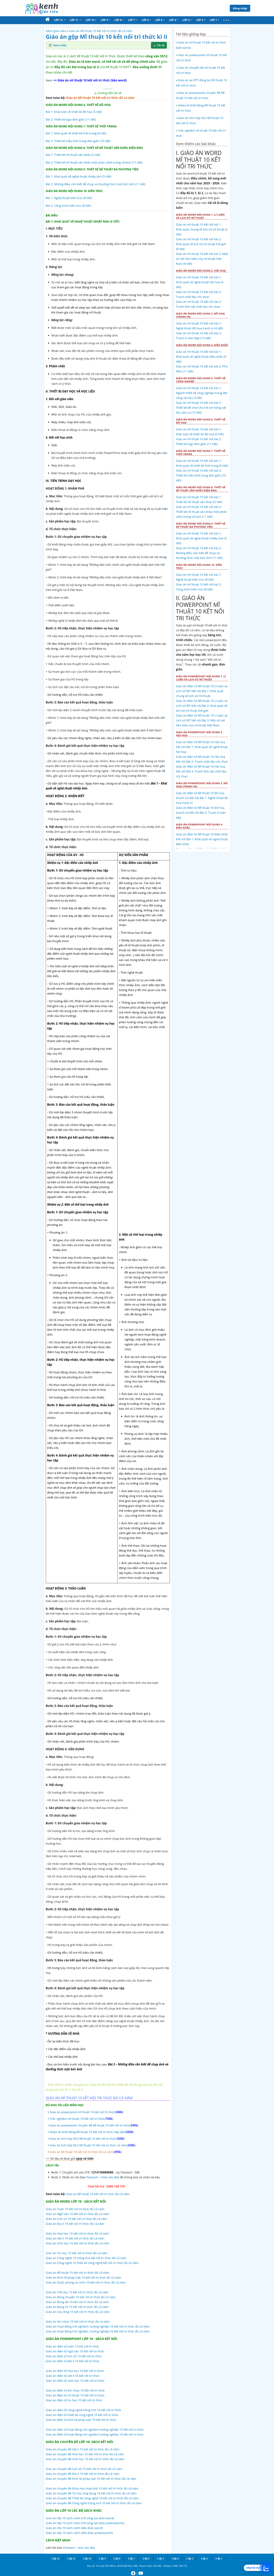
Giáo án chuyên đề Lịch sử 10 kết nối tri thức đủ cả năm (84, 2469)
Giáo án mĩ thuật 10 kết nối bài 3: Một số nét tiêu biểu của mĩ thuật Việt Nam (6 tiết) (202, 259)
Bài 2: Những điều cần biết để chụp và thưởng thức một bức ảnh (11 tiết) (96, 184)
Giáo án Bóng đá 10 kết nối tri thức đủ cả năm (77, 2302)
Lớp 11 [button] (74, 20)
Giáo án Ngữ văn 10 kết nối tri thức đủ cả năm (77, 2214)
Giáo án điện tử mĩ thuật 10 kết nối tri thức (75, 2395)
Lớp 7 (131, 2558)
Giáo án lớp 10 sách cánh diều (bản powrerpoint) (79, 2533)
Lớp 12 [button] (58, 20)
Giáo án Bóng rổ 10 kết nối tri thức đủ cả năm (77, 2307)
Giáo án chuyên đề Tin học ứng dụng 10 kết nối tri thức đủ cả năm (91, 2493)
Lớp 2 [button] (199, 20)
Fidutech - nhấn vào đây (102, 2177)
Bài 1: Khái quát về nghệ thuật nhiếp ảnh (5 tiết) (78, 176)
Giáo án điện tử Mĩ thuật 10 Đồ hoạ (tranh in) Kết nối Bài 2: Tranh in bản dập (201, 812)
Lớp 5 (160, 2558)
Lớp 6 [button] (145, 20)
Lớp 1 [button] (213, 20)
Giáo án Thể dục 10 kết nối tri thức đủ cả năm (77, 2292)
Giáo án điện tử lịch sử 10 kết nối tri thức (74, 2356)
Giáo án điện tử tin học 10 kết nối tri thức (74, 2400)
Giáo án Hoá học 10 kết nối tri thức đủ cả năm (77, 2233)
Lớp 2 (204, 2558)
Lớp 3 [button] (186, 20)
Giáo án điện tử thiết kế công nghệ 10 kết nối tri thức (82, 2415)
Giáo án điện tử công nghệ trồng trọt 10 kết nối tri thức (83, 2410)
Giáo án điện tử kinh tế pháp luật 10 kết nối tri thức (81, 2420)
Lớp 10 (87, 2558)
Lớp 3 (189, 2558)
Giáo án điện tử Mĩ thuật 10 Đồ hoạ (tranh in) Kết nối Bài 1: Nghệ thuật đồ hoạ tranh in (202, 798)
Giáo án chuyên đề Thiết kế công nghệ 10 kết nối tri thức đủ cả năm (92, 2498)
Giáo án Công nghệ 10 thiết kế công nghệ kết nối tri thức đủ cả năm (92, 2263)
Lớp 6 (146, 2558)
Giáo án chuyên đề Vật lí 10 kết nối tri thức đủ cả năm (82, 2449)
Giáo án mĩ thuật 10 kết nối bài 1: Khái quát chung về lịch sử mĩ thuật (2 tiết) (202, 229)
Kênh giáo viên (56, 31)
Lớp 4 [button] (172, 20)
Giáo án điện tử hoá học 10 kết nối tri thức (75, 2371)
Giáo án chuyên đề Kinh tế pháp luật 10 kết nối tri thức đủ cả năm (91, 2479)
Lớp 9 (102, 2558)
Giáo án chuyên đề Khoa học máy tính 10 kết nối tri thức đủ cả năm (92, 2488)
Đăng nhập (240, 8)
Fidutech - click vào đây (79, 2548)
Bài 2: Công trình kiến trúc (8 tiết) (68, 206)
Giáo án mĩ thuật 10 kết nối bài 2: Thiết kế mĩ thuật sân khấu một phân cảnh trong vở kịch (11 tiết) (201, 512)
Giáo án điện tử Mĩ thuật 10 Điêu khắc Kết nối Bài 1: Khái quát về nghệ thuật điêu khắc (202, 839)
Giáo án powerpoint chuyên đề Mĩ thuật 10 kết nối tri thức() (94, 2125)
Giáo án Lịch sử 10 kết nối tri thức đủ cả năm (76, 2219)
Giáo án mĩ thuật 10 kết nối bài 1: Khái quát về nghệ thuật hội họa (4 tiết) (199, 282)
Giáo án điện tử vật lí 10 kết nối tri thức (72, 2376)
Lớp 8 (117, 2558)
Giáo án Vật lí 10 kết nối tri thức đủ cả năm (75, 2238)
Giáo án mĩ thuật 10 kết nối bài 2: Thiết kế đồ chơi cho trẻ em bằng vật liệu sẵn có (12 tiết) (201, 407)
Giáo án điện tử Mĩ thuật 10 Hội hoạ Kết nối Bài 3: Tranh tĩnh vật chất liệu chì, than (201, 771)
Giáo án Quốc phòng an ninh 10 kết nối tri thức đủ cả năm (86, 2282)
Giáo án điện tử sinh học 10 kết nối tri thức (75, 2381)
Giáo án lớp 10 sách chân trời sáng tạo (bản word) (80, 2518)
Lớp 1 (219, 2558)
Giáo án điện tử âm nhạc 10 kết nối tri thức (75, 2390)
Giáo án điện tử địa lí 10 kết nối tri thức (72, 2361)
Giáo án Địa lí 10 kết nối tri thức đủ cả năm (75, 2224)
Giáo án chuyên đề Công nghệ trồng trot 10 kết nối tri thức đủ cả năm (94, 2503)
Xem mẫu (60, 45)
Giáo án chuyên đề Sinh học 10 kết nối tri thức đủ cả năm (85, 2459)
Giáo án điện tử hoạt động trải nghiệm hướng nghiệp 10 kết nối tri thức (95, 2429)
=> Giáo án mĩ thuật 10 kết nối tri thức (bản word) (90, 80)
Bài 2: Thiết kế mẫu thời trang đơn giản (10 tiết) (78, 141)
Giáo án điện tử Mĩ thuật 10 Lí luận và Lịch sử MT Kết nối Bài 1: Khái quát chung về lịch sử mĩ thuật (202, 691)
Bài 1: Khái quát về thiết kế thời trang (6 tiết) (76, 133)
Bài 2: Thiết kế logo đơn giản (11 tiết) (71, 119)
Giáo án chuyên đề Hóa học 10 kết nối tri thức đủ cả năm (85, 2454)
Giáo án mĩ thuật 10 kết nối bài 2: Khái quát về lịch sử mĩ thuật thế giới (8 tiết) (201, 244)
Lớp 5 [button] (158, 20)
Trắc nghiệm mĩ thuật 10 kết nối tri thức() (81, 2119)
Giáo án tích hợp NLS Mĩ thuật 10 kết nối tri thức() (87, 2139)
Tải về (159, 45)
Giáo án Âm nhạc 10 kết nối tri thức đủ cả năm (78, 2322)
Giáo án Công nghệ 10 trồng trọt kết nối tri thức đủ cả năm (86, 2258)
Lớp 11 (71, 2558)
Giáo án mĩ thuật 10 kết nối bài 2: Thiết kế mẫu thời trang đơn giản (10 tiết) (201, 475)
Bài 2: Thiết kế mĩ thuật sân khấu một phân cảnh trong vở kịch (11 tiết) (94, 162)
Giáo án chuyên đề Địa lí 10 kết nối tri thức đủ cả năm (83, 2474)
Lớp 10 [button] (90, 20)
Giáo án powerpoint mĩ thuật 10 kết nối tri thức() (87, 2112)
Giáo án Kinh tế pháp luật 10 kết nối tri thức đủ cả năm (83, 2277)
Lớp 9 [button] (104, 20)
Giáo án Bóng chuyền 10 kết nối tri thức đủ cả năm (81, 2297)
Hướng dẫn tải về (107, 93)
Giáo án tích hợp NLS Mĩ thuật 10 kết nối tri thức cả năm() (93, 2145)
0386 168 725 (180, 2565)
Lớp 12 (56, 2558)
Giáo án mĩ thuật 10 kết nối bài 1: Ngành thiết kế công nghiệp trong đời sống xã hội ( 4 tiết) (201, 393)
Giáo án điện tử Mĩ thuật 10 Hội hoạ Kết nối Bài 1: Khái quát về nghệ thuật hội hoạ (202, 747)
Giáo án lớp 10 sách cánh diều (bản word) (74, 2528)
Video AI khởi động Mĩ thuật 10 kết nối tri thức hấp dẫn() (92, 2132)
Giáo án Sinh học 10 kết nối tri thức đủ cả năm (77, 2243)
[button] (226, 20)
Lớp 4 (175, 2558)
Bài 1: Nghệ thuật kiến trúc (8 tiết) (69, 198)
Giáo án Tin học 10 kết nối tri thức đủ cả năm (77, 2253)
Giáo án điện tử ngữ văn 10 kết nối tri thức (75, 2351)
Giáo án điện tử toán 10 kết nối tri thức (72, 2346)
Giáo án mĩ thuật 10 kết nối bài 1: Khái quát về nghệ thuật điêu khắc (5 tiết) (201, 356)
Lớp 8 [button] (117, 20)
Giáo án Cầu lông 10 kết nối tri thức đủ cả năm (78, 2312)
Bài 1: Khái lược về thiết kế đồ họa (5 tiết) (74, 112)
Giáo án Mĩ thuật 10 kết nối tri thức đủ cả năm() (86, 2152)
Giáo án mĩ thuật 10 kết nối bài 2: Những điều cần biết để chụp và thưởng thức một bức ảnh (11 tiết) (199, 553)
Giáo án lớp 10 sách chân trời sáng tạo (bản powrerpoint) (85, 2523)
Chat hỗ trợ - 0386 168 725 (106, 2186)
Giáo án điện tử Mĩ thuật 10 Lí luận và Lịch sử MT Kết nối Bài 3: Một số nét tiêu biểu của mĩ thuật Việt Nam (202, 720)
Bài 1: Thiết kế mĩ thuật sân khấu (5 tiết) (73, 155)
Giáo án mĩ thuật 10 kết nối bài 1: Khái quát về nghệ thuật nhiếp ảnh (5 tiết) (201, 538)
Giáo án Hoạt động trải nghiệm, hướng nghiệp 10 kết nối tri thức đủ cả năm (98, 2326)
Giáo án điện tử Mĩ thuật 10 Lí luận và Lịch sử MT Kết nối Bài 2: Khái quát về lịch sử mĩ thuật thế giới (202, 706)
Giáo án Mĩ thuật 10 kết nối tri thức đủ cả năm (100, 31)
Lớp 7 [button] (131, 20)
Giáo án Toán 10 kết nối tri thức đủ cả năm (75, 2209)
